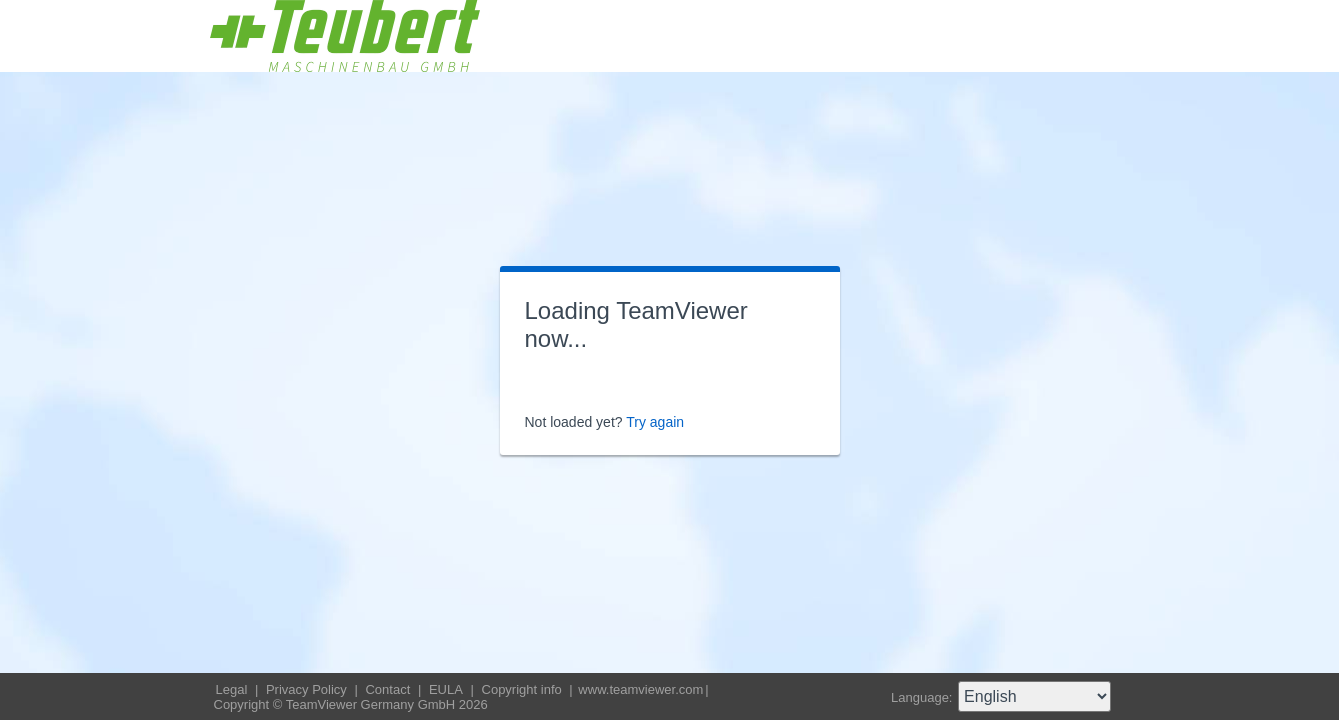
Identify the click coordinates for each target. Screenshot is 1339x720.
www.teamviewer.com (640, 689)
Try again (655, 422)
